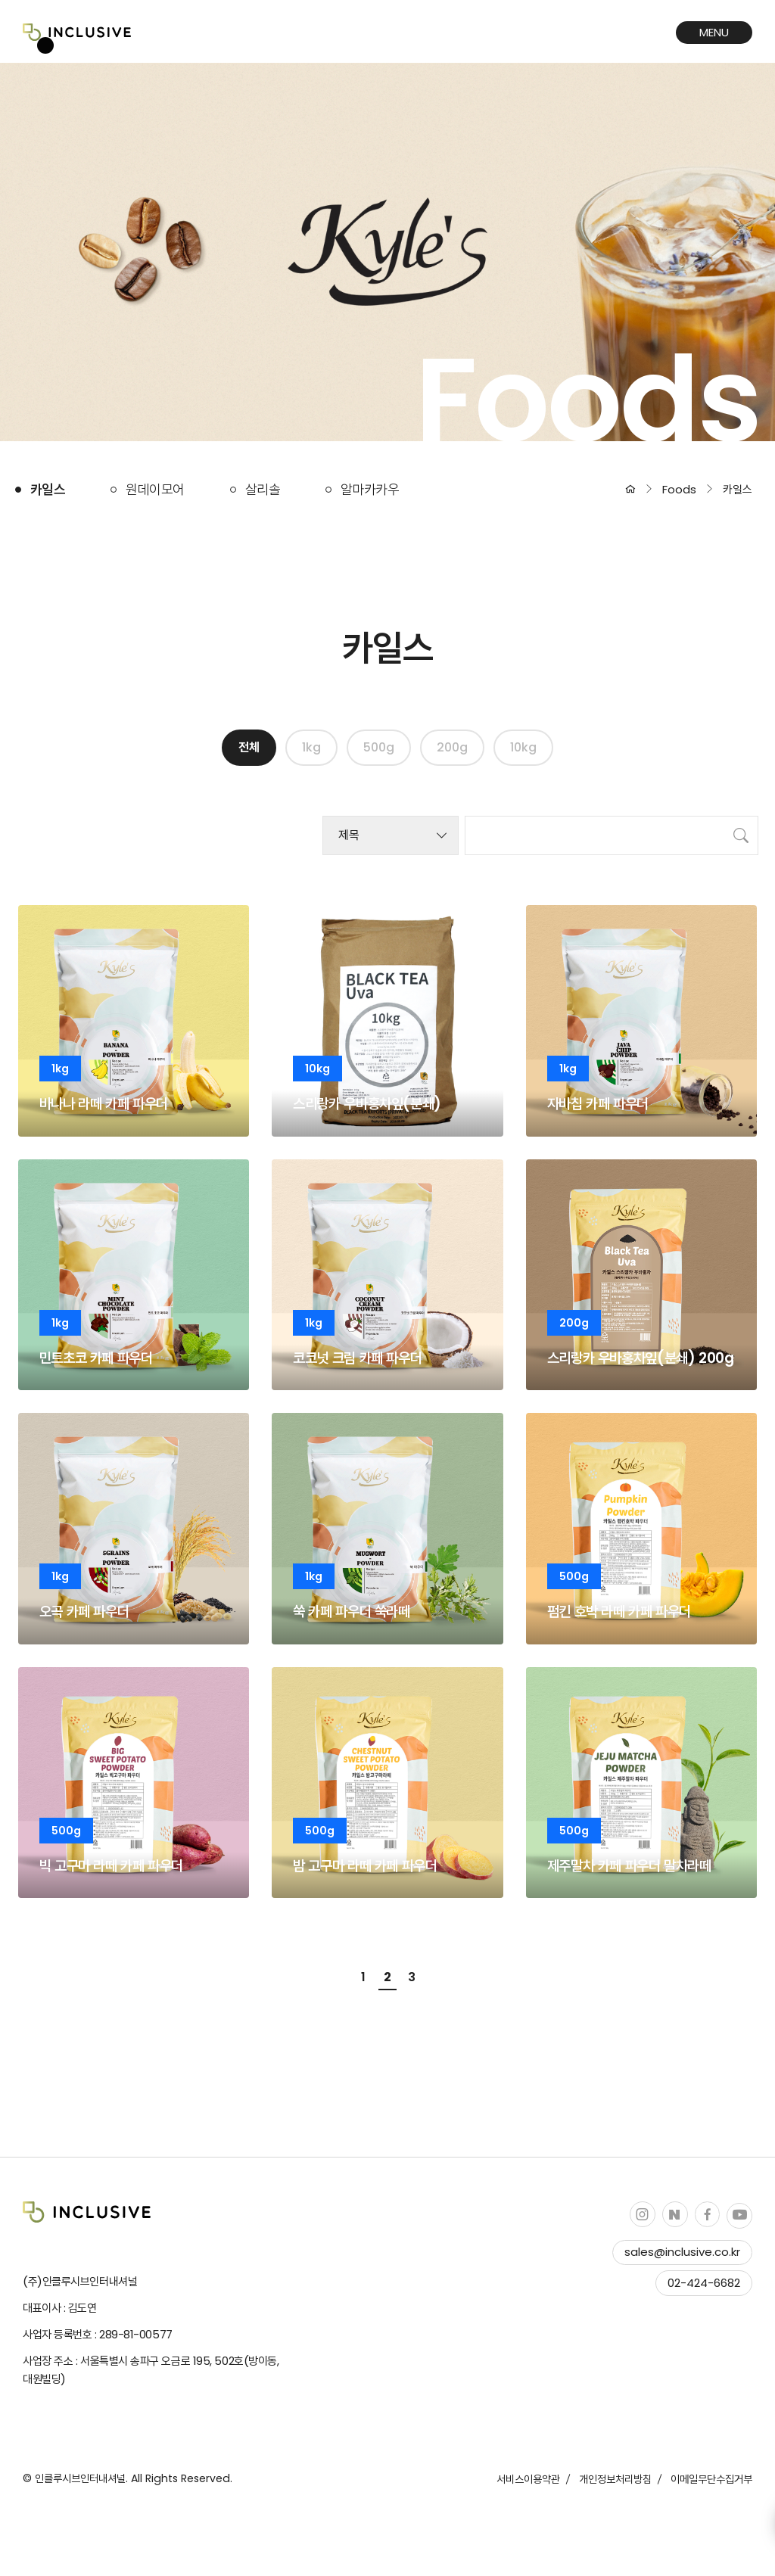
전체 (249, 747)
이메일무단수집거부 (711, 2479)
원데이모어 (155, 489)
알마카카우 (370, 489)
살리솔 (262, 489)
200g (452, 747)
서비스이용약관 (528, 2479)
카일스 (47, 489)
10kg (523, 747)
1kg (311, 747)
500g (378, 747)
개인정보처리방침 (615, 2479)
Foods (679, 489)
